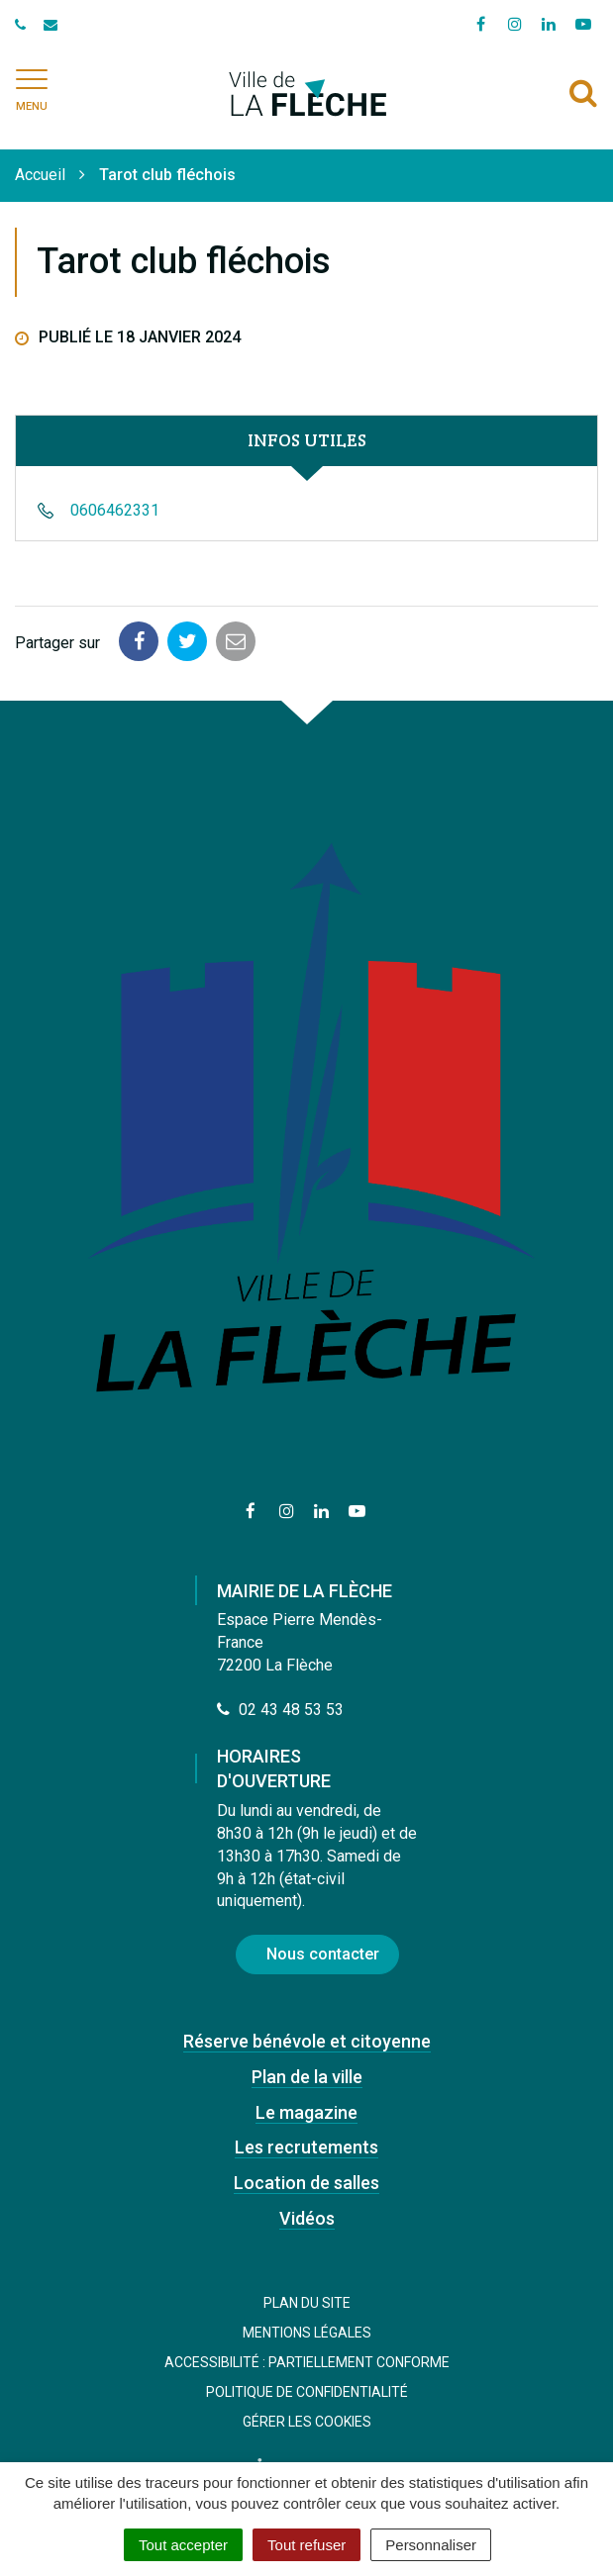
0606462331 (114, 510)
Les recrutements (306, 2147)
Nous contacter (322, 1954)
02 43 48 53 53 (280, 1709)
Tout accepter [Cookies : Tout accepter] (183, 2544)
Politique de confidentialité (307, 2392)
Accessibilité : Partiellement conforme (307, 2362)
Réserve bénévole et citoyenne (307, 2041)
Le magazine (306, 2112)
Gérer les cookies (307, 2422)
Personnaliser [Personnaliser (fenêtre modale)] (430, 2544)
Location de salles (306, 2182)
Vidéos (307, 2218)
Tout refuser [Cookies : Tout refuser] (306, 2544)
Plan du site (307, 2303)
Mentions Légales (307, 2332)
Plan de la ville (307, 2076)
